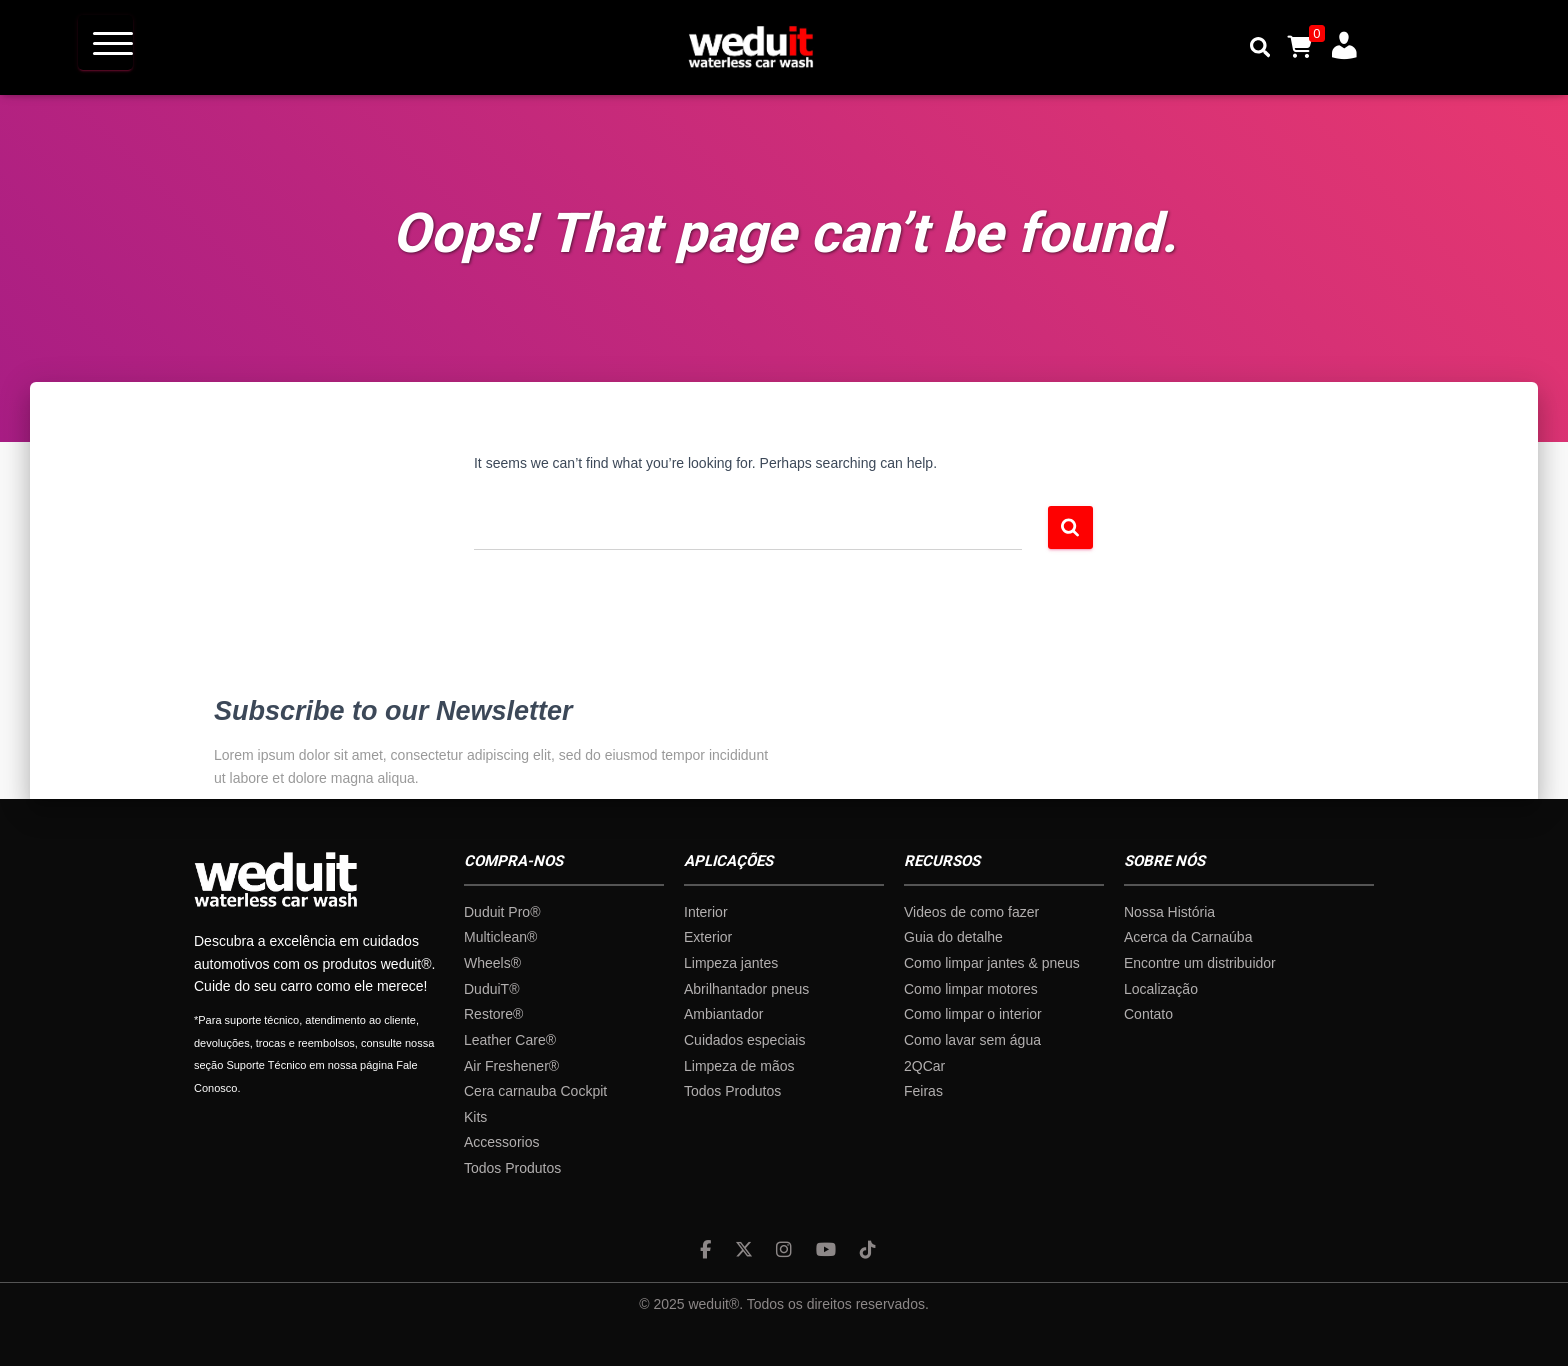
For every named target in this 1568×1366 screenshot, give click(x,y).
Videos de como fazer (971, 912)
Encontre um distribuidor (1200, 963)
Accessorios (501, 1142)
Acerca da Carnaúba (1188, 937)
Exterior (708, 937)
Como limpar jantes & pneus (992, 963)
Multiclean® (500, 937)
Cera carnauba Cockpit (535, 1091)
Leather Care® (510, 1040)
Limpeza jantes (731, 963)
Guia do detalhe (953, 937)
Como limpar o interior (973, 1014)
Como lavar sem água (972, 1040)
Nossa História (1169, 912)
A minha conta (1337, 42)
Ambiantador (723, 1014)
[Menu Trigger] (105, 42)
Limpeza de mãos (739, 1066)
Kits (475, 1117)
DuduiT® (491, 989)
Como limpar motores (971, 989)
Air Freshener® (511, 1066)
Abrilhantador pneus (746, 989)
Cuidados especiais (744, 1040)
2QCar (924, 1066)
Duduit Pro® (502, 912)
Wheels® (492, 963)
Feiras (923, 1091)
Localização (1161, 989)
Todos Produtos (512, 1168)
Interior (706, 912)
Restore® (493, 1014)
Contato (1148, 1014)
